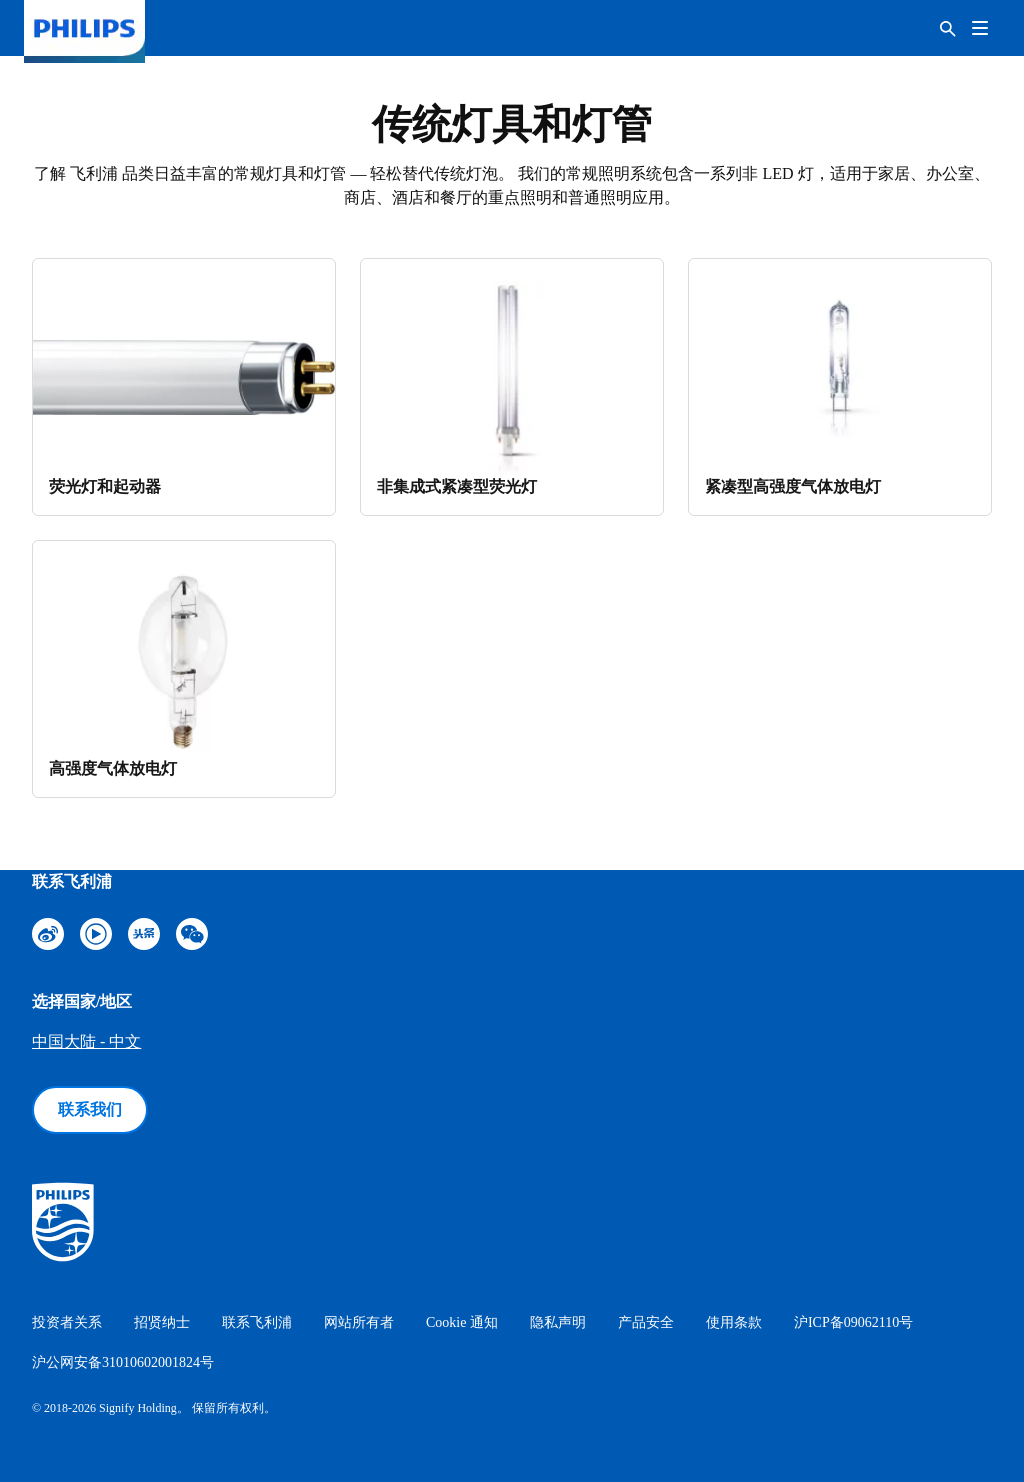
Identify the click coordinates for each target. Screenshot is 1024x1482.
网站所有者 (359, 1322)
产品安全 (646, 1322)
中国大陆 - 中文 (86, 1041)
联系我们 (90, 1109)
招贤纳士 (162, 1322)
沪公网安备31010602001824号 (123, 1362)
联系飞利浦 (257, 1322)
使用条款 (734, 1322)
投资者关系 (67, 1322)
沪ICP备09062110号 (853, 1322)
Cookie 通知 (462, 1322)
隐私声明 (558, 1322)
